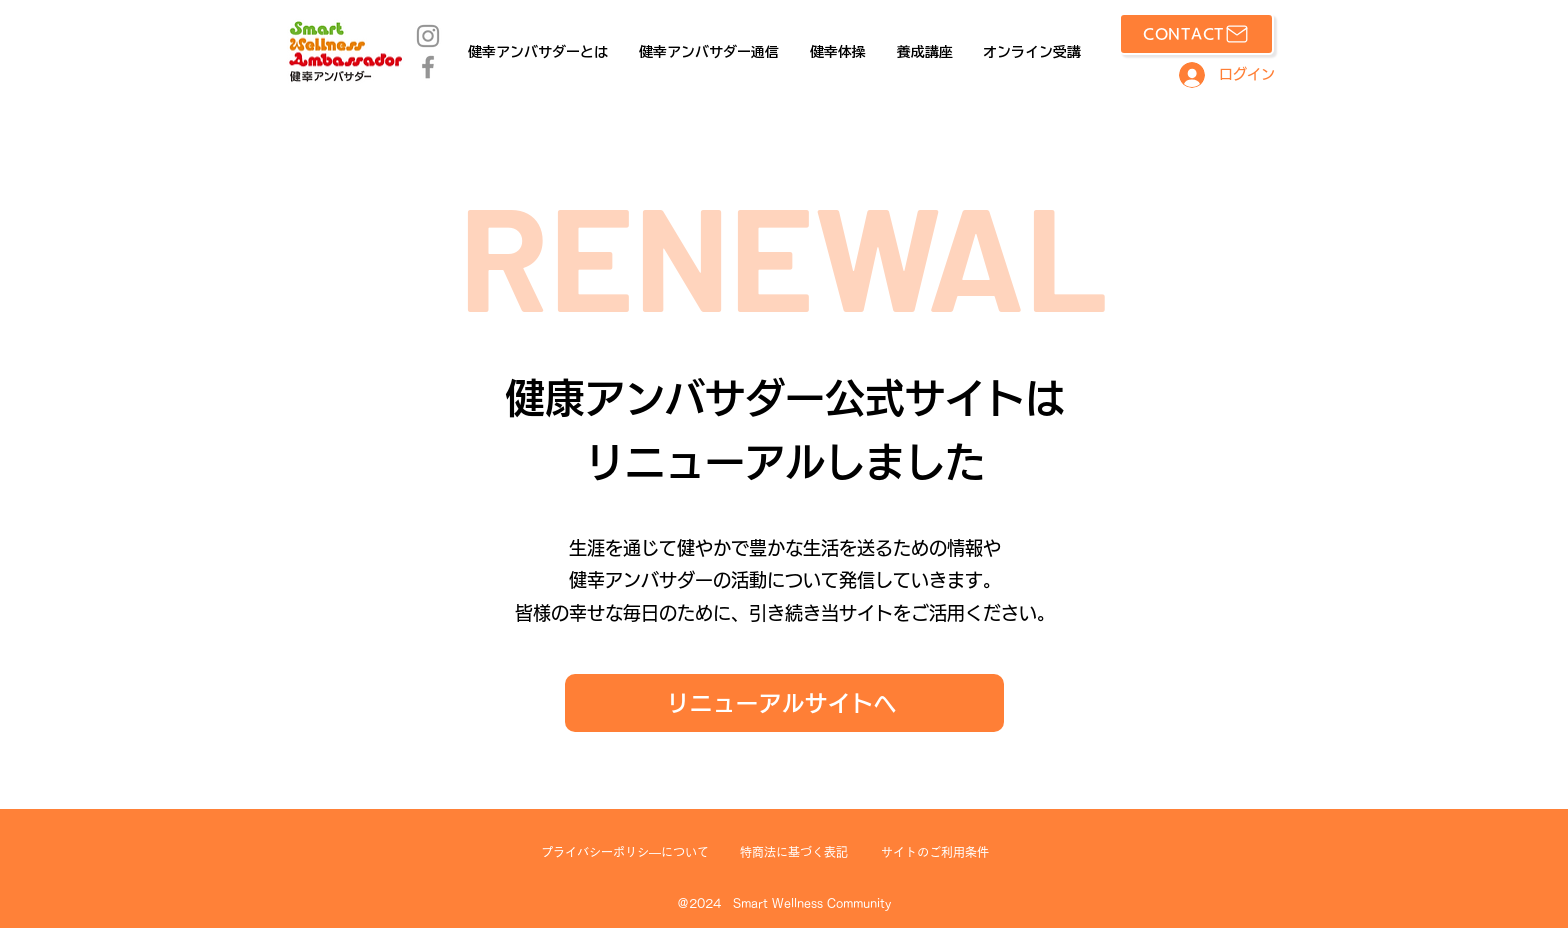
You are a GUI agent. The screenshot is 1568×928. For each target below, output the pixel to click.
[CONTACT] (1196, 34)
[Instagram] (428, 36)
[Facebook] (428, 67)
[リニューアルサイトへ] (784, 703)
